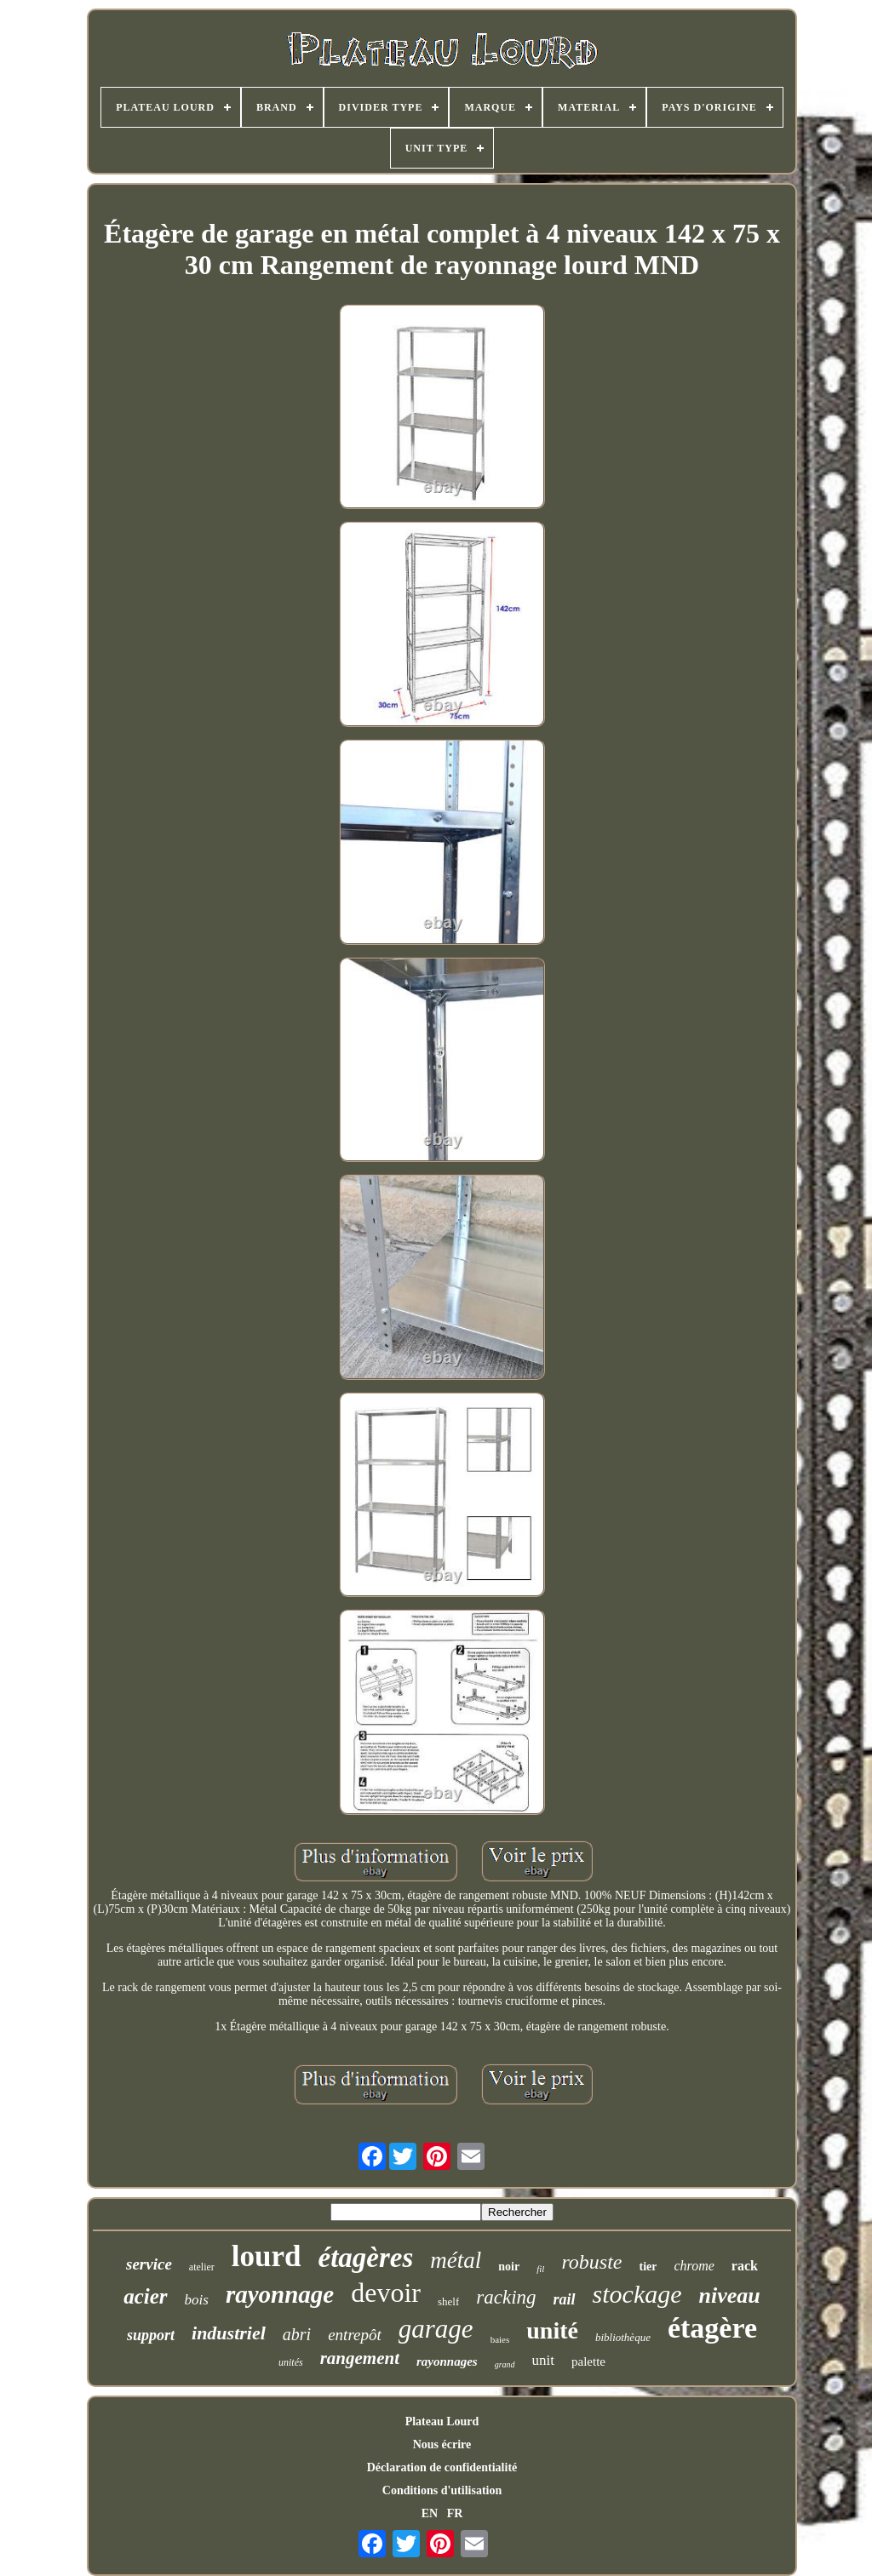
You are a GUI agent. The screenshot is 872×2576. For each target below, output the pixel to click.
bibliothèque (623, 2337)
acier (145, 2296)
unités (290, 2362)
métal (455, 2260)
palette (588, 2361)
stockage (637, 2294)
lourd (266, 2256)
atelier (202, 2267)
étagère (712, 2328)
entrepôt (355, 2335)
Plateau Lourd (442, 2421)
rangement (359, 2358)
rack (744, 2265)
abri (297, 2334)
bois (197, 2300)
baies (500, 2339)
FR (455, 2513)
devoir (386, 2292)
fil (540, 2269)
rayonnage (280, 2294)
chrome (694, 2265)
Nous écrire (442, 2444)
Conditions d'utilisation (442, 2490)
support (151, 2335)
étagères (366, 2257)
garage (436, 2329)
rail (565, 2299)
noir (508, 2266)
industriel (229, 2333)
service (149, 2264)
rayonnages (447, 2361)
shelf (448, 2301)
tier (648, 2266)
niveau (729, 2295)
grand (505, 2364)
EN (430, 2513)
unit (543, 2360)
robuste (591, 2262)
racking (506, 2297)
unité (552, 2330)
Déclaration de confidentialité (442, 2467)
